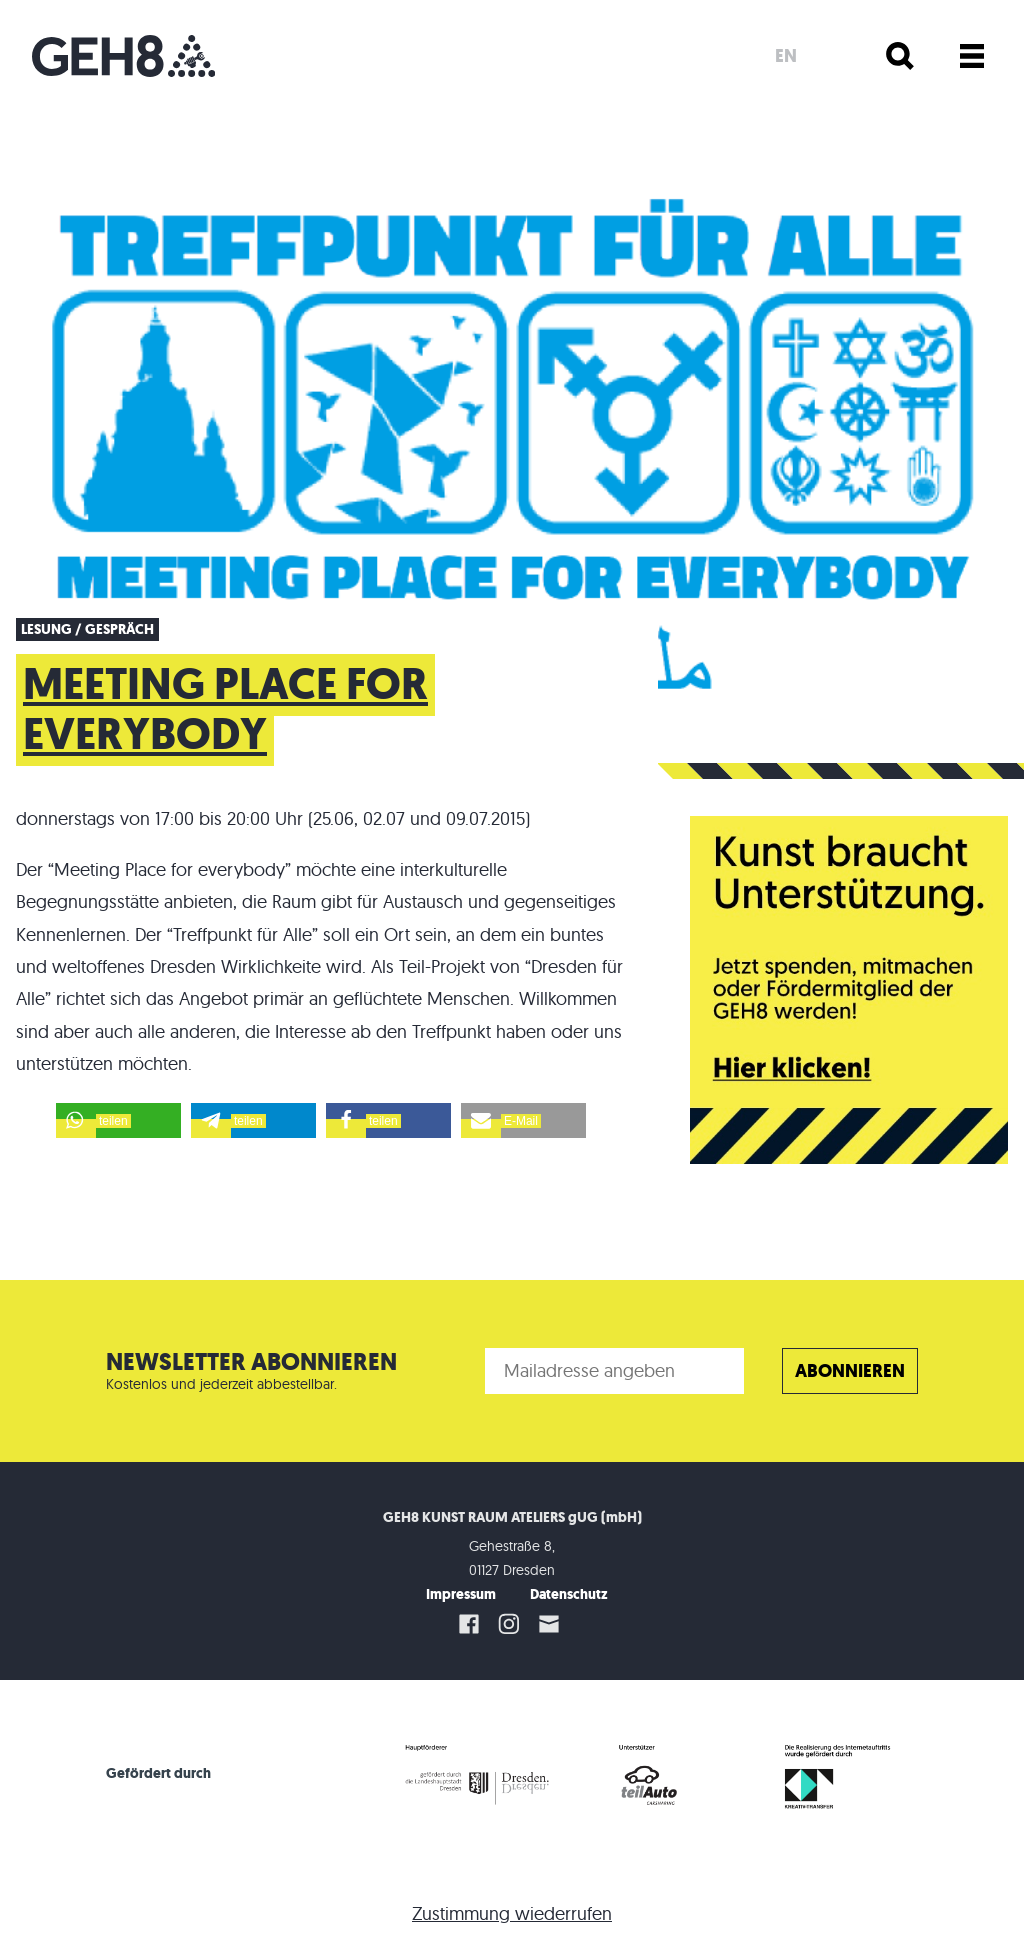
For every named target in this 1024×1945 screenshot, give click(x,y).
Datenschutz (569, 1594)
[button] (118, 1120)
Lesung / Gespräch (87, 629)
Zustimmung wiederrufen (512, 1913)
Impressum (461, 1594)
